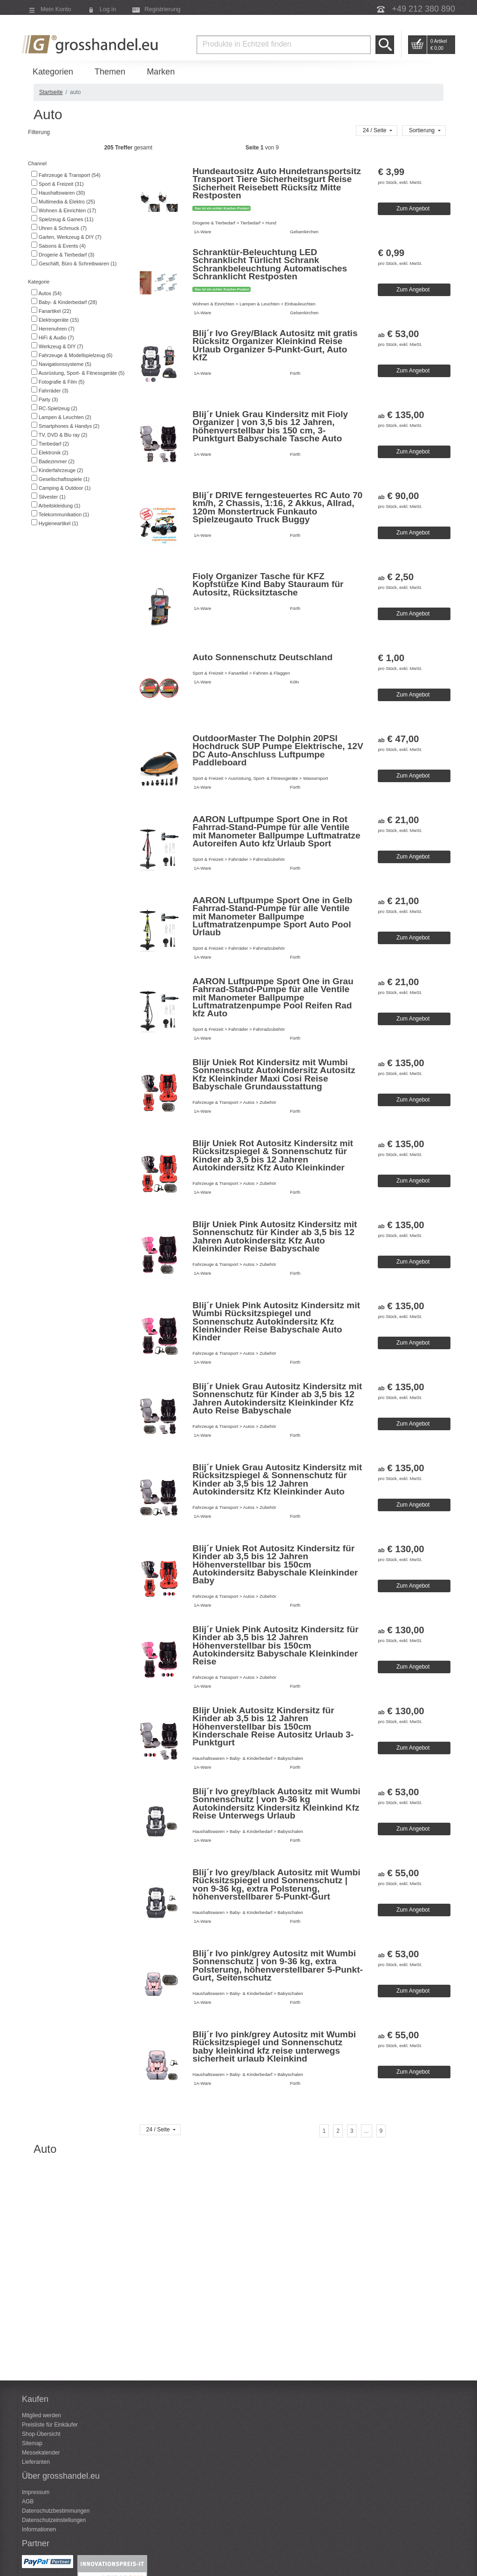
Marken (161, 71)
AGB (28, 2501)
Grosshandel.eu (91, 44)
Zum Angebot (412, 208)
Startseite (51, 92)
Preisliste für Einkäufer (50, 2424)
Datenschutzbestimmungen (55, 2511)
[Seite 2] (338, 2130)
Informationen (39, 2529)
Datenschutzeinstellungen (54, 2520)
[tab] (80, 164)
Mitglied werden (41, 2415)
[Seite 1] (324, 2130)
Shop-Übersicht (41, 2434)
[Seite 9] (381, 2130)
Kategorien (53, 71)
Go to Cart (417, 44)
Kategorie (38, 281)
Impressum (35, 2492)
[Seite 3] (352, 2130)
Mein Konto (56, 9)
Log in (108, 9)
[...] (366, 2130)
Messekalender (41, 2452)
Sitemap (32, 2443)
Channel (37, 163)
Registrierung (162, 9)
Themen (110, 71)
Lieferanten (36, 2462)
